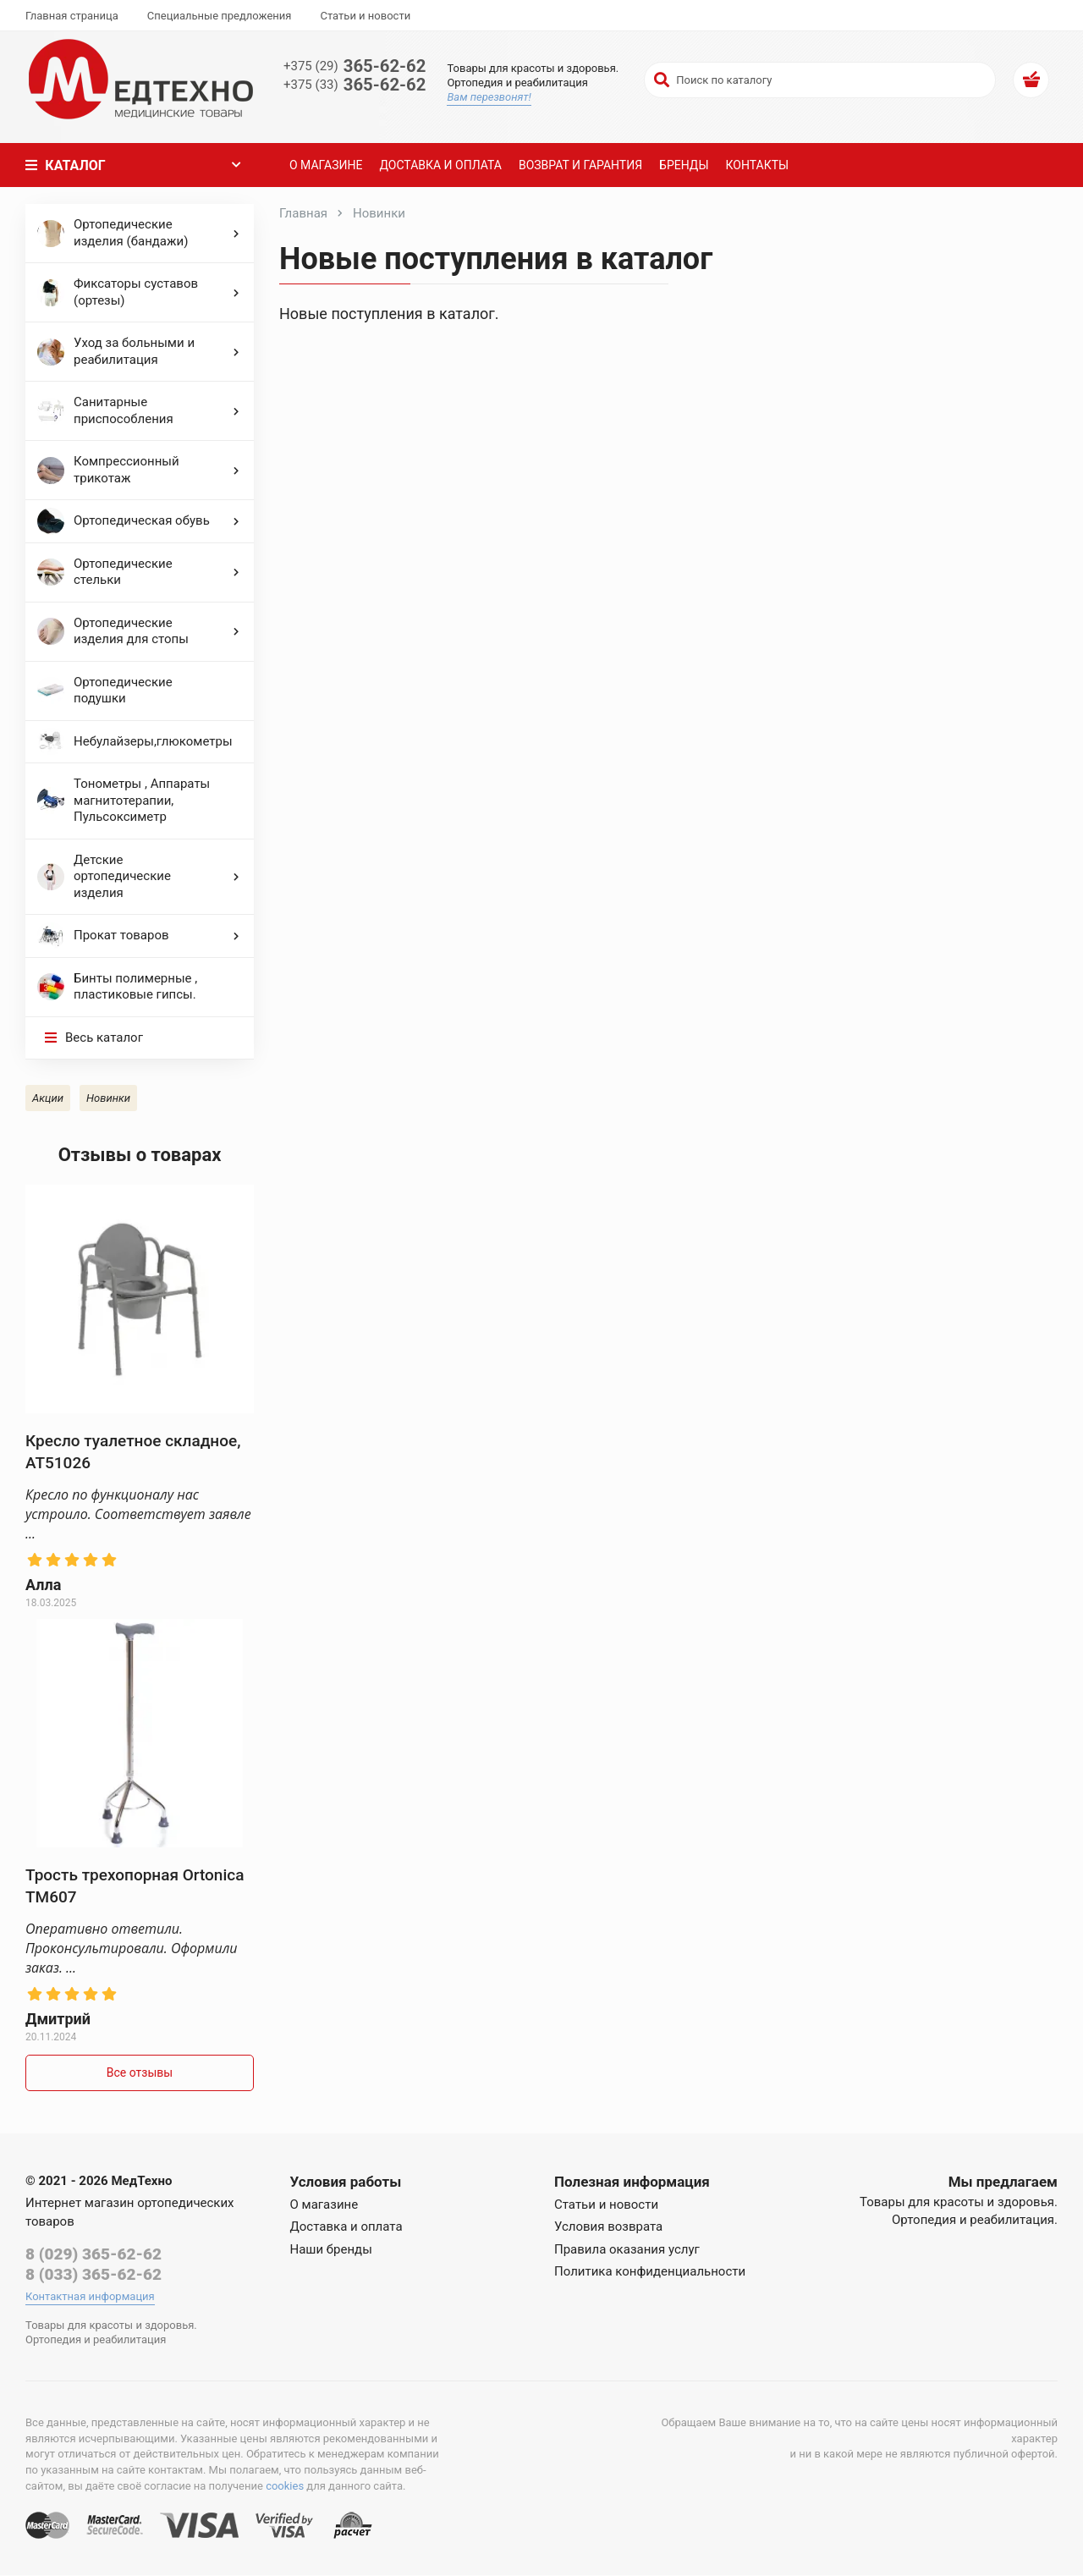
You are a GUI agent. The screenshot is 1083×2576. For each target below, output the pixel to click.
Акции (47, 1098)
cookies (285, 2486)
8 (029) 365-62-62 (93, 2254)
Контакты (756, 165)
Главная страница (71, 15)
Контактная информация (90, 2297)
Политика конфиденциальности (649, 2271)
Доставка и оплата (438, 165)
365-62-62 (356, 65)
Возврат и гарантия (578, 165)
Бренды (681, 165)
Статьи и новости (365, 15)
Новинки (108, 1098)
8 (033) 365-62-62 (93, 2275)
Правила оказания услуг (627, 2249)
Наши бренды (331, 2249)
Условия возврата (608, 2226)
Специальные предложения (219, 15)
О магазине (324, 165)
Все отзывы (140, 2072)
